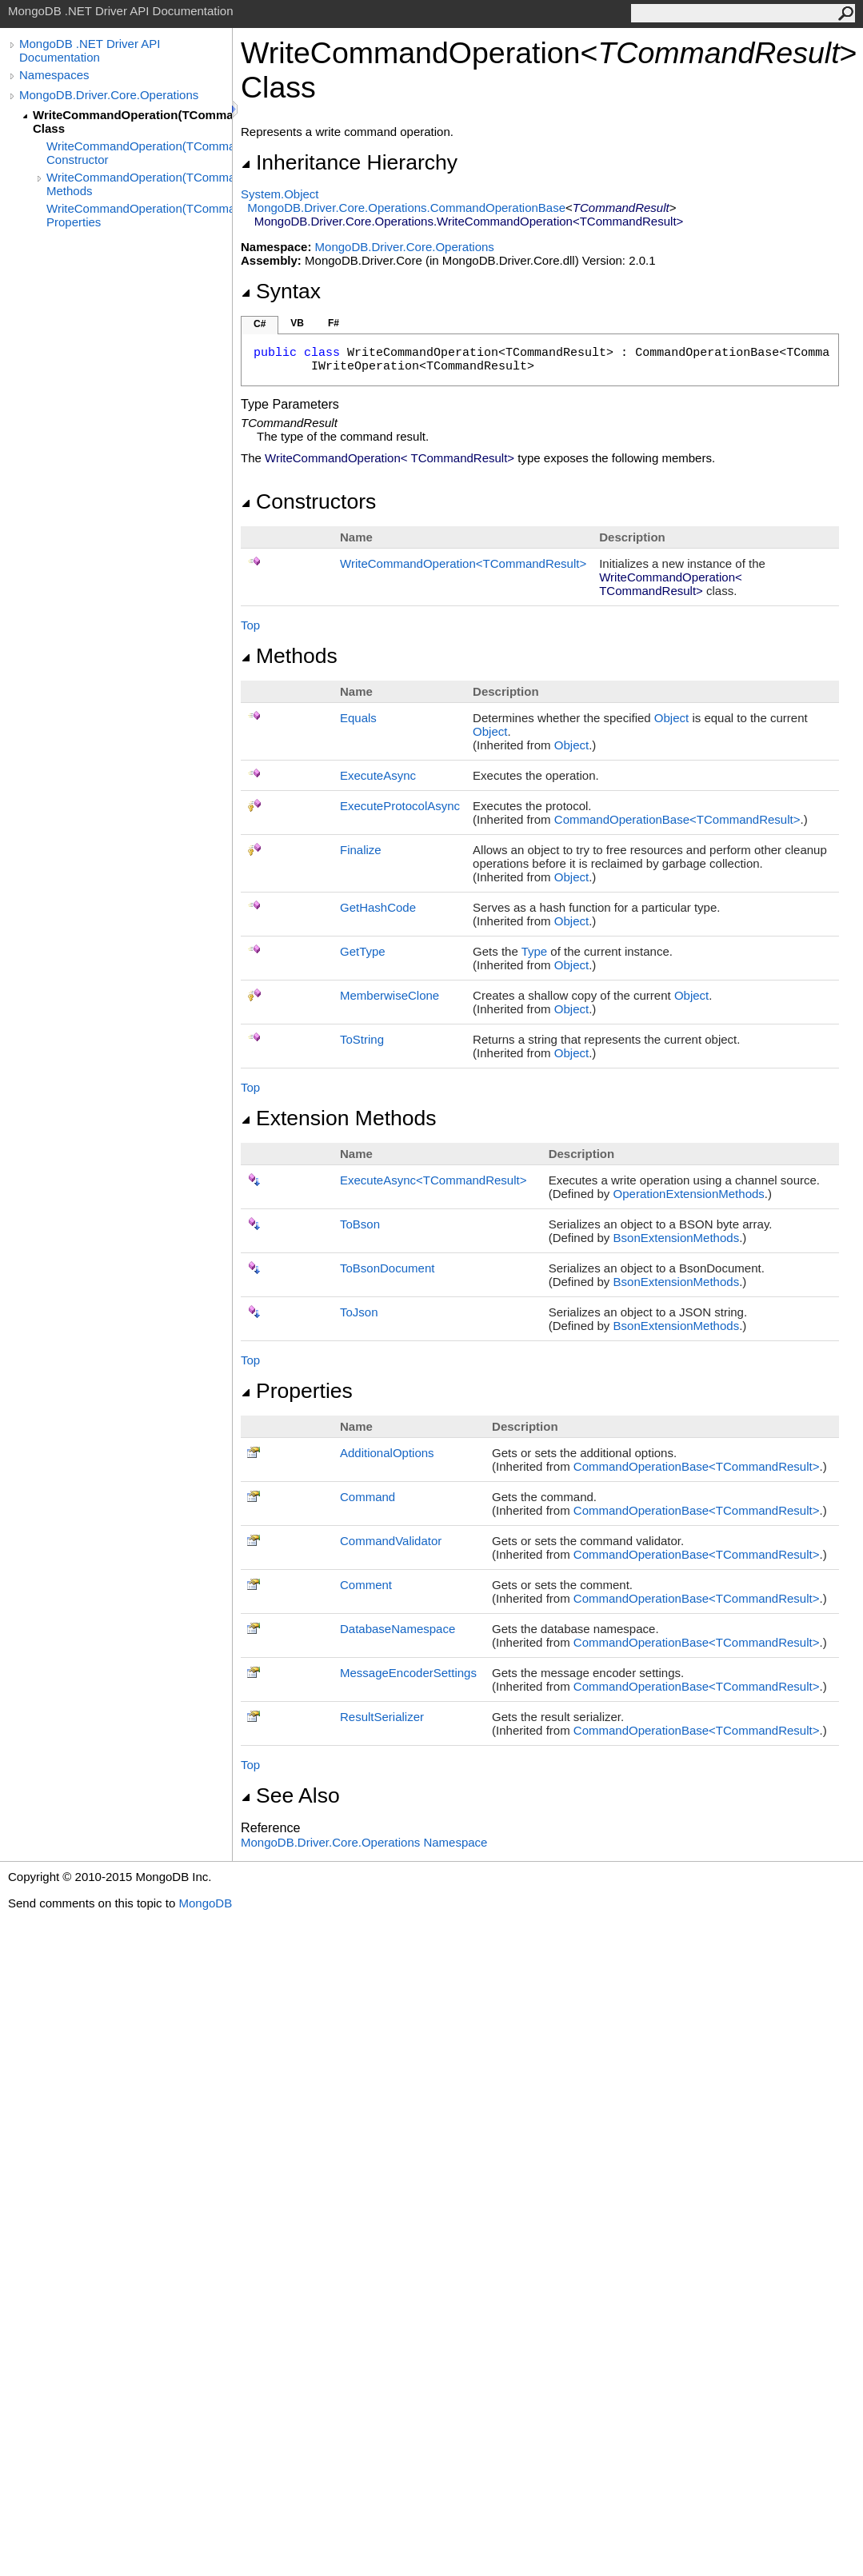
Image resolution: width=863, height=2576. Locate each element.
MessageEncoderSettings (408, 1672)
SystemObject (280, 194)
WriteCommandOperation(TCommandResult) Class (132, 121)
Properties (297, 1391)
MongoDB (205, 1903)
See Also (290, 1795)
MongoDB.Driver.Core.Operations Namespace (364, 1842)
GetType (363, 951)
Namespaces (54, 75)
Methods (289, 656)
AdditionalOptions (387, 1453)
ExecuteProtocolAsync (400, 806)
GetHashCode (378, 907)
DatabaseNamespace (397, 1628)
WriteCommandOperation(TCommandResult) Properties (139, 215)
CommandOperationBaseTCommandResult (677, 819)
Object (671, 718)
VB (297, 323)
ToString (362, 1039)
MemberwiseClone (389, 995)
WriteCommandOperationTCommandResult (463, 563)
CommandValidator (390, 1541)
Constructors (308, 501)
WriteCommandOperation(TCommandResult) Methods (139, 184)
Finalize (361, 850)
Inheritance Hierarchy (349, 162)
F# (333, 323)
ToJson (359, 1312)
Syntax (281, 291)
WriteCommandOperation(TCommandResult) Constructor (139, 152)
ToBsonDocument (387, 1268)
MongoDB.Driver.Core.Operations (108, 95)
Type (534, 951)
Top (250, 625)
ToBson (360, 1224)
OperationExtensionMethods (689, 1193)
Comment (366, 1585)
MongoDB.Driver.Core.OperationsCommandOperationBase (406, 207)
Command (367, 1497)
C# (260, 323)
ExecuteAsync (378, 775)
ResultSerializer (382, 1716)
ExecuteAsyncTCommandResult (433, 1180)
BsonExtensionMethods (676, 1237)
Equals (358, 718)
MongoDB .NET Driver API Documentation (89, 50)
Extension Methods (339, 1118)
